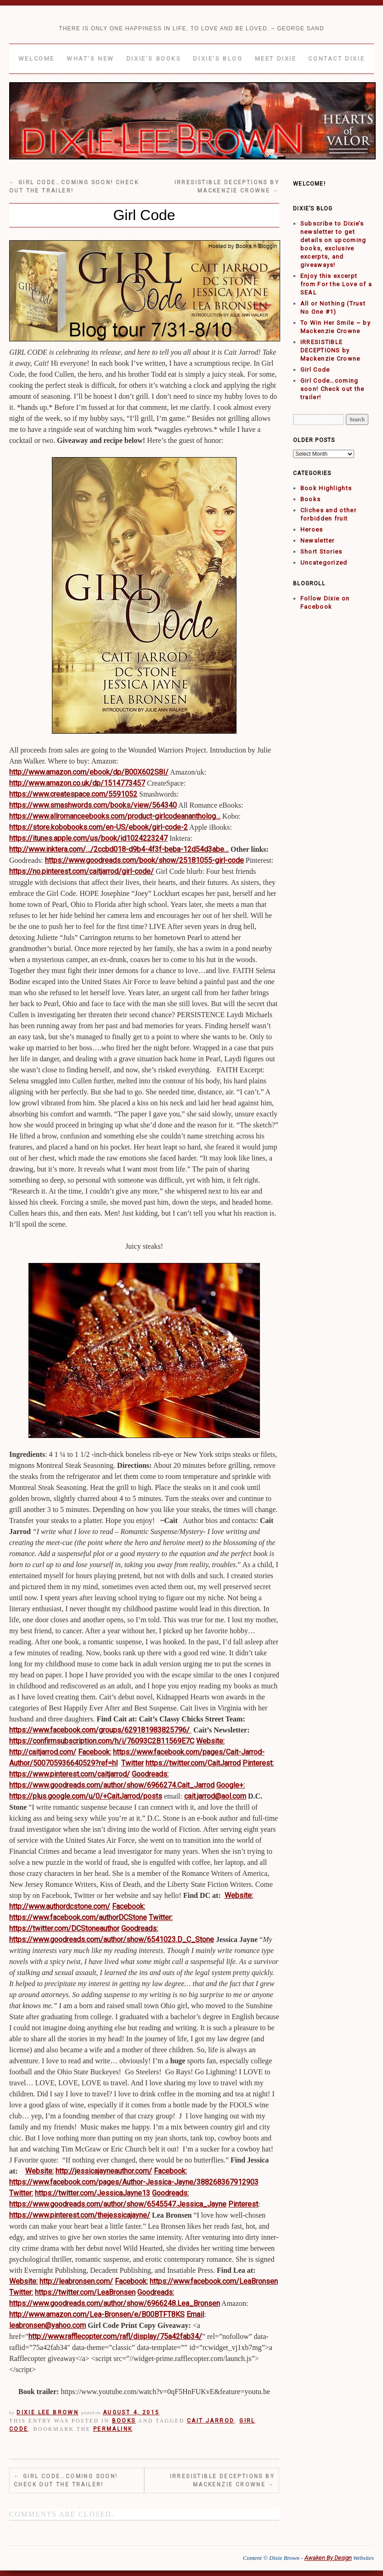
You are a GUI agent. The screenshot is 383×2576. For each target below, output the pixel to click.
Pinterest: (258, 1763)
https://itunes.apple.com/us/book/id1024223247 (88, 838)
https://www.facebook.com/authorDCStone (78, 1917)
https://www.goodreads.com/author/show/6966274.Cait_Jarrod (111, 1785)
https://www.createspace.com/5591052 (73, 794)
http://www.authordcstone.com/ (59, 1906)
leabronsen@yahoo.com (47, 2325)
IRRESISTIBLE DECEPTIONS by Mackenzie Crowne (222, 2480)
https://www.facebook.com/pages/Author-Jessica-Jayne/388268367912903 (134, 2182)
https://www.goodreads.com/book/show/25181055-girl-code (144, 860)
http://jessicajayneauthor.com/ (104, 2171)
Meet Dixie (276, 58)
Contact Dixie (336, 58)
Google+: (230, 1785)
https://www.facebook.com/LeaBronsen (214, 2281)
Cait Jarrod (210, 2420)
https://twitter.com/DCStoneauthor (64, 1928)
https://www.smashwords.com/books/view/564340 (93, 805)
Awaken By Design (328, 2557)
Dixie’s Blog (217, 58)
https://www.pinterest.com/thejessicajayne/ (79, 2215)
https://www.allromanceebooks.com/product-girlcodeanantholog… (114, 816)
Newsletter (317, 540)
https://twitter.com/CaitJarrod (193, 1763)
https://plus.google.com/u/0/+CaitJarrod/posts (85, 1796)
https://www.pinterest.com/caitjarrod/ (69, 1774)
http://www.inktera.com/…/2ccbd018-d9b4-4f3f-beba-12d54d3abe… (119, 849)
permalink (113, 2429)
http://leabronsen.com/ (76, 2281)
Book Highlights (326, 488)
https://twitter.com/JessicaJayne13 (92, 2193)
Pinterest (243, 2204)
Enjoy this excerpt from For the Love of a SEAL (336, 284)
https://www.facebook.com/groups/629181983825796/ (100, 1730)
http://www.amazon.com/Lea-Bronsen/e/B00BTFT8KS (97, 2314)
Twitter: (161, 1917)
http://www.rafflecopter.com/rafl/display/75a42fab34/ (115, 2336)
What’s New (90, 58)
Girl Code (315, 369)
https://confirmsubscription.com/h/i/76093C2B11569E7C (101, 1741)
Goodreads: (150, 1774)
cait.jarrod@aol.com (215, 1796)
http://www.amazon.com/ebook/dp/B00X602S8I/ (89, 772)
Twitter (132, 1763)
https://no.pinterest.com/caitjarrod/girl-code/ (81, 871)
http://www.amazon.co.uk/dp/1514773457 (77, 783)
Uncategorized (324, 562)
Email (195, 2314)
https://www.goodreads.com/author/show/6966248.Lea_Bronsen (114, 2303)
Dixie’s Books (153, 58)
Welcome (36, 58)
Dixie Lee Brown (48, 2412)
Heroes (311, 529)
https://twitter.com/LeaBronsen (85, 2292)
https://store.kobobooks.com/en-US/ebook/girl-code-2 (98, 827)
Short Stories (321, 551)
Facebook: (94, 1752)
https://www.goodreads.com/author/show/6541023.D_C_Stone (111, 1939)
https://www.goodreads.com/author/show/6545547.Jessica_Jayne (117, 2204)
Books (124, 2420)
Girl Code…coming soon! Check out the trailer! (66, 2480)
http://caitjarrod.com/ (42, 1752)
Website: (210, 1741)
